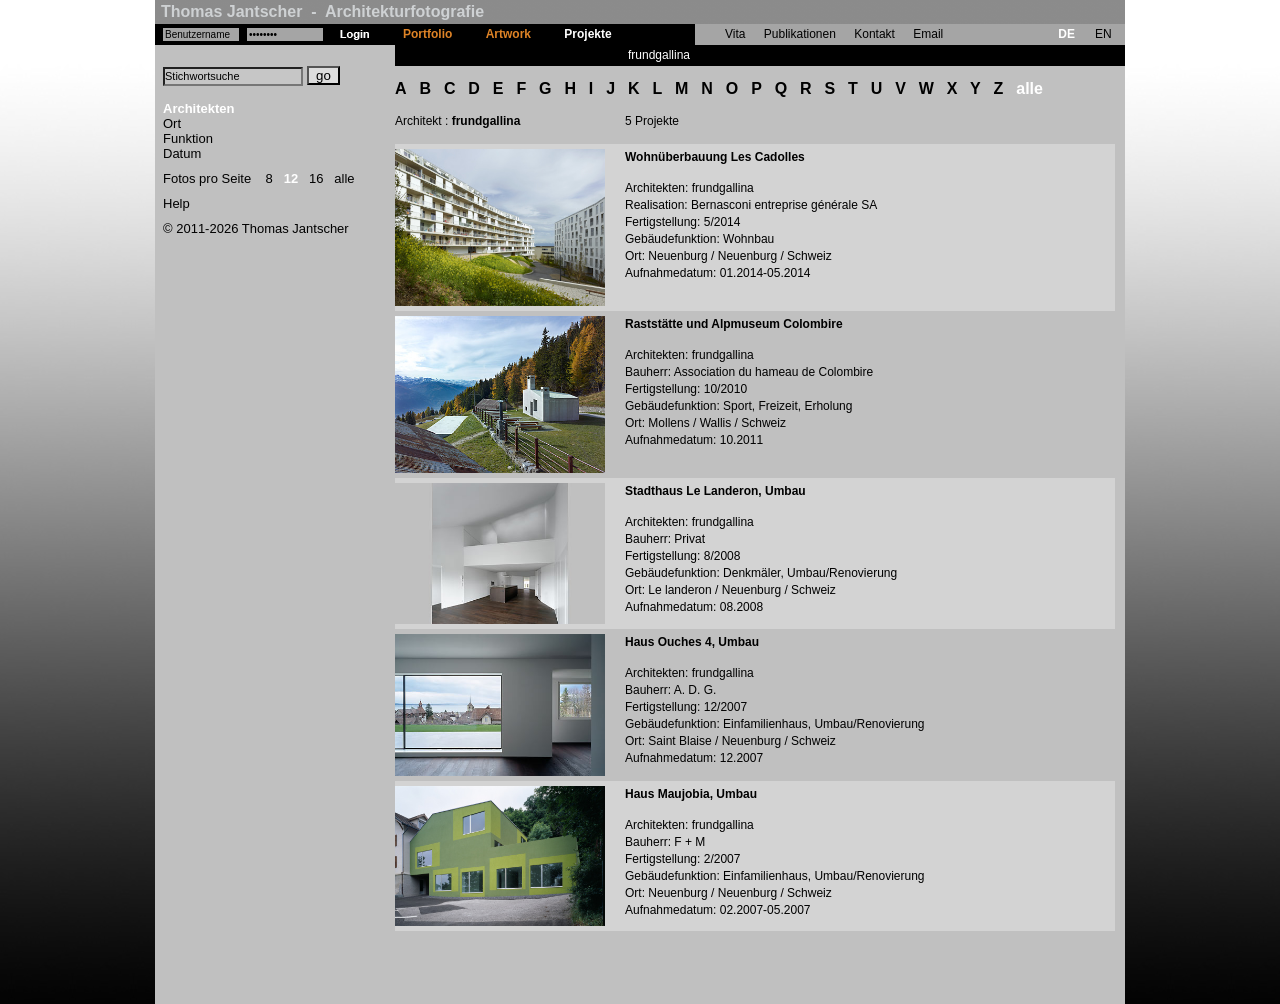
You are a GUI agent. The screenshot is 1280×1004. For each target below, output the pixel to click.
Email (928, 34)
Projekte (587, 34)
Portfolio (427, 34)
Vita (735, 34)
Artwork (508, 34)
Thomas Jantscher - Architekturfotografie (322, 11)
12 (291, 178)
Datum (182, 153)
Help (176, 203)
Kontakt (874, 34)
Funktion (188, 138)
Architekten (199, 108)
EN (1103, 34)
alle (344, 178)
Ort (172, 123)
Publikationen (800, 34)
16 (316, 178)
